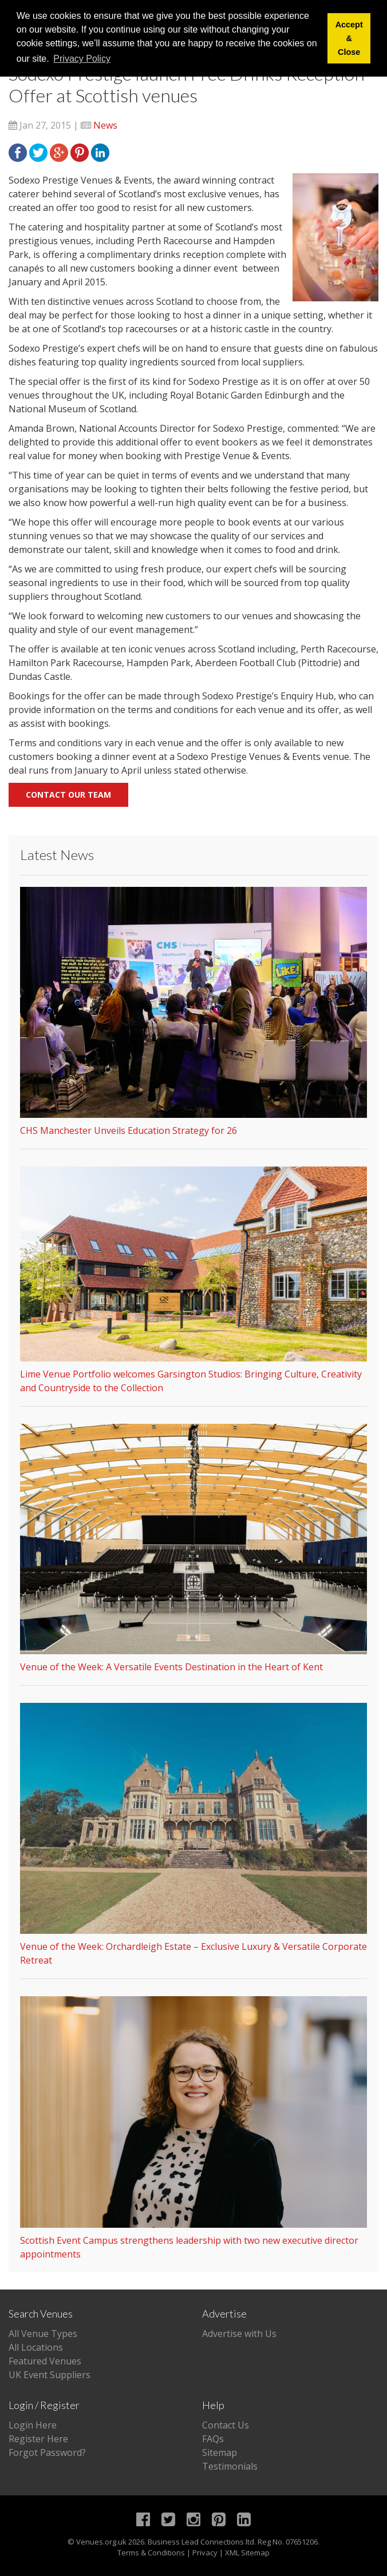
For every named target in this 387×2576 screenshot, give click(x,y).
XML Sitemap (247, 2552)
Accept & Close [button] (349, 38)
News (105, 125)
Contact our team (68, 794)
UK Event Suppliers (49, 2374)
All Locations (36, 2347)
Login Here (33, 2425)
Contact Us (225, 2425)
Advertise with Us (239, 2333)
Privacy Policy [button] (81, 58)
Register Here (38, 2438)
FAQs (213, 2438)
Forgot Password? (47, 2452)
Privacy (205, 2552)
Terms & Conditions (151, 2552)
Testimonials (230, 2466)
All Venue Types (43, 2333)
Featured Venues (45, 2361)
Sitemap (219, 2452)
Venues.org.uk (101, 2542)
